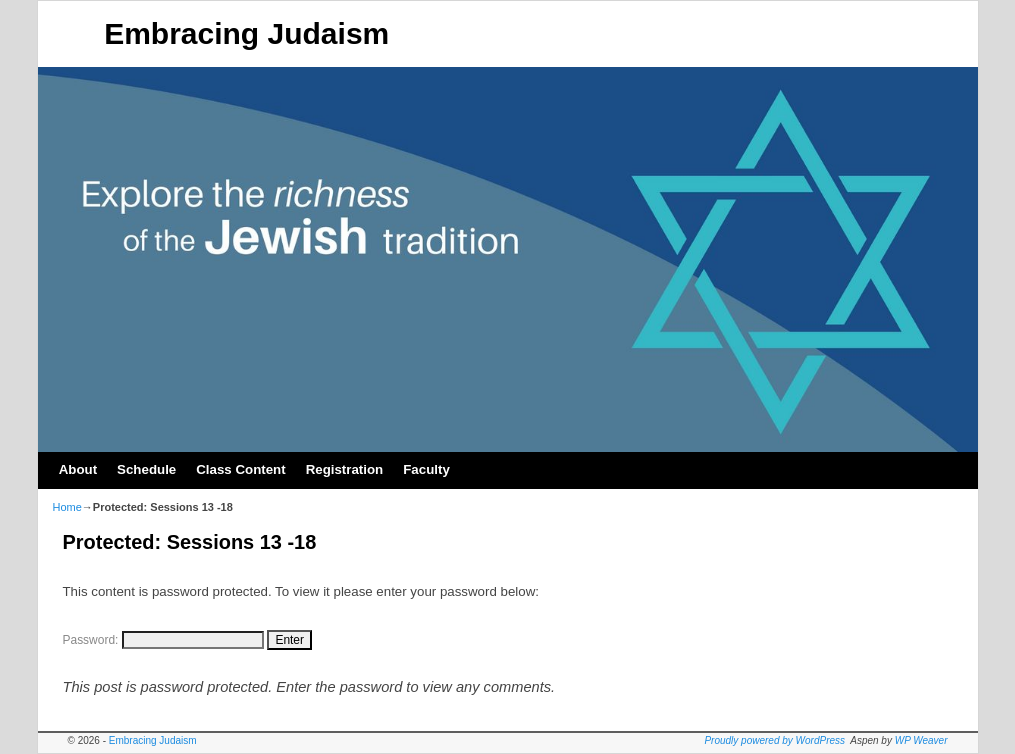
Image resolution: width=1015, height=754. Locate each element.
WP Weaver (921, 740)
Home (67, 507)
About (78, 469)
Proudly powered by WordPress (774, 740)
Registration (345, 469)
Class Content (240, 469)
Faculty (426, 469)
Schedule (146, 469)
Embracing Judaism (246, 33)
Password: (163, 640)
